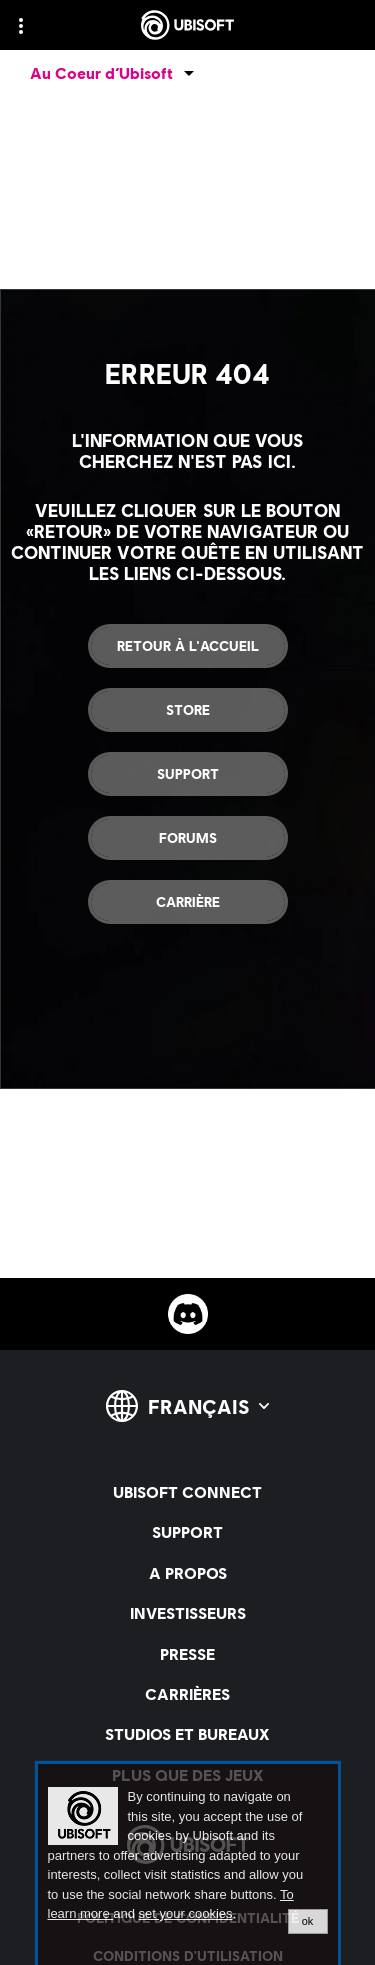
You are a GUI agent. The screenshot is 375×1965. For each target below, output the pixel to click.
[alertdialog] (188, 1864)
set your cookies (186, 1914)
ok (308, 1921)
